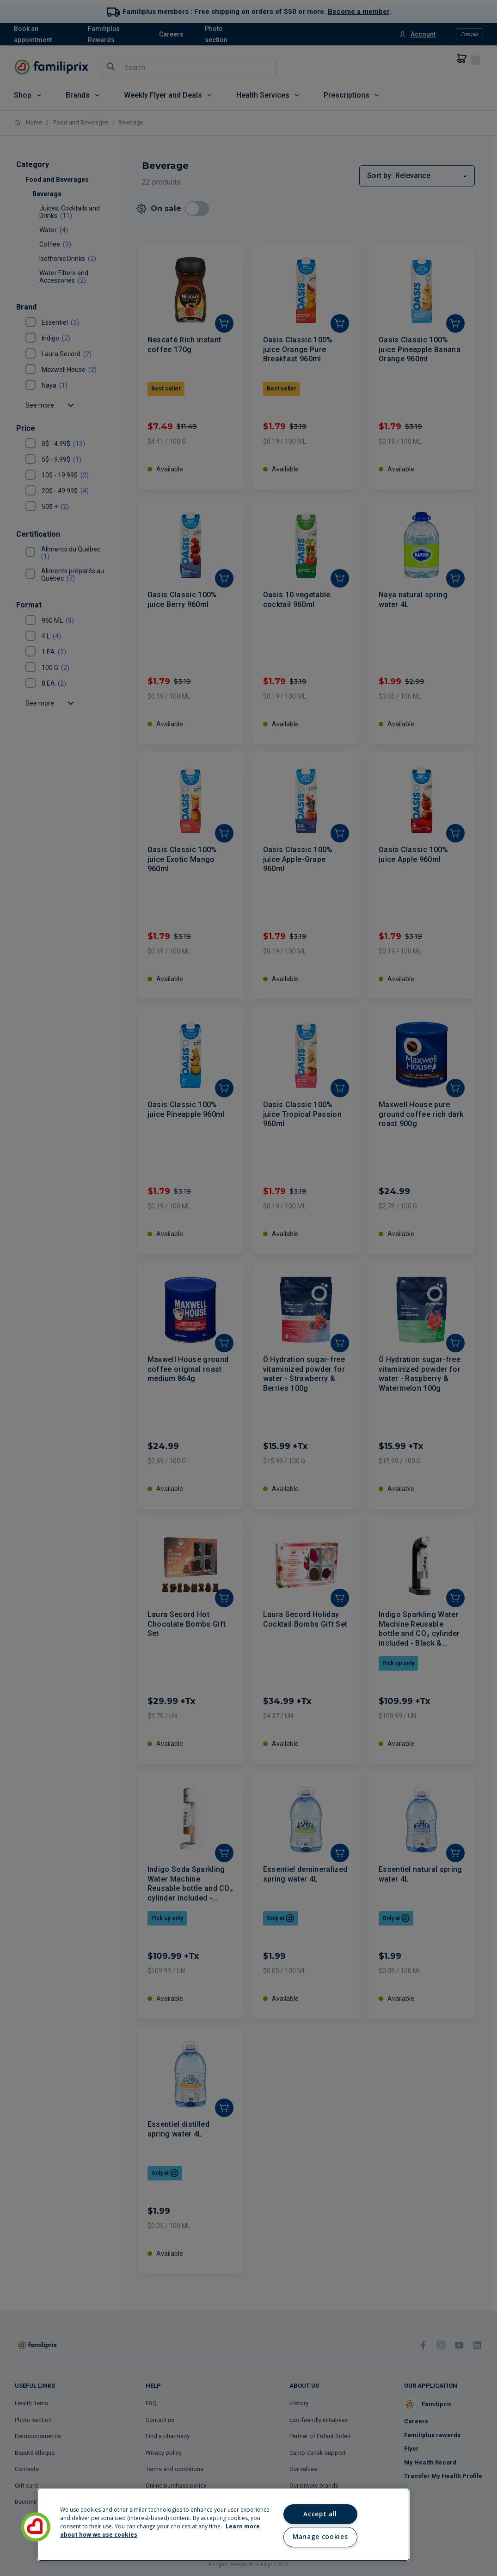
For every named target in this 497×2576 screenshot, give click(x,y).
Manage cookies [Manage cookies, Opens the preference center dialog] (320, 2537)
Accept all (320, 2514)
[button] (35, 2527)
